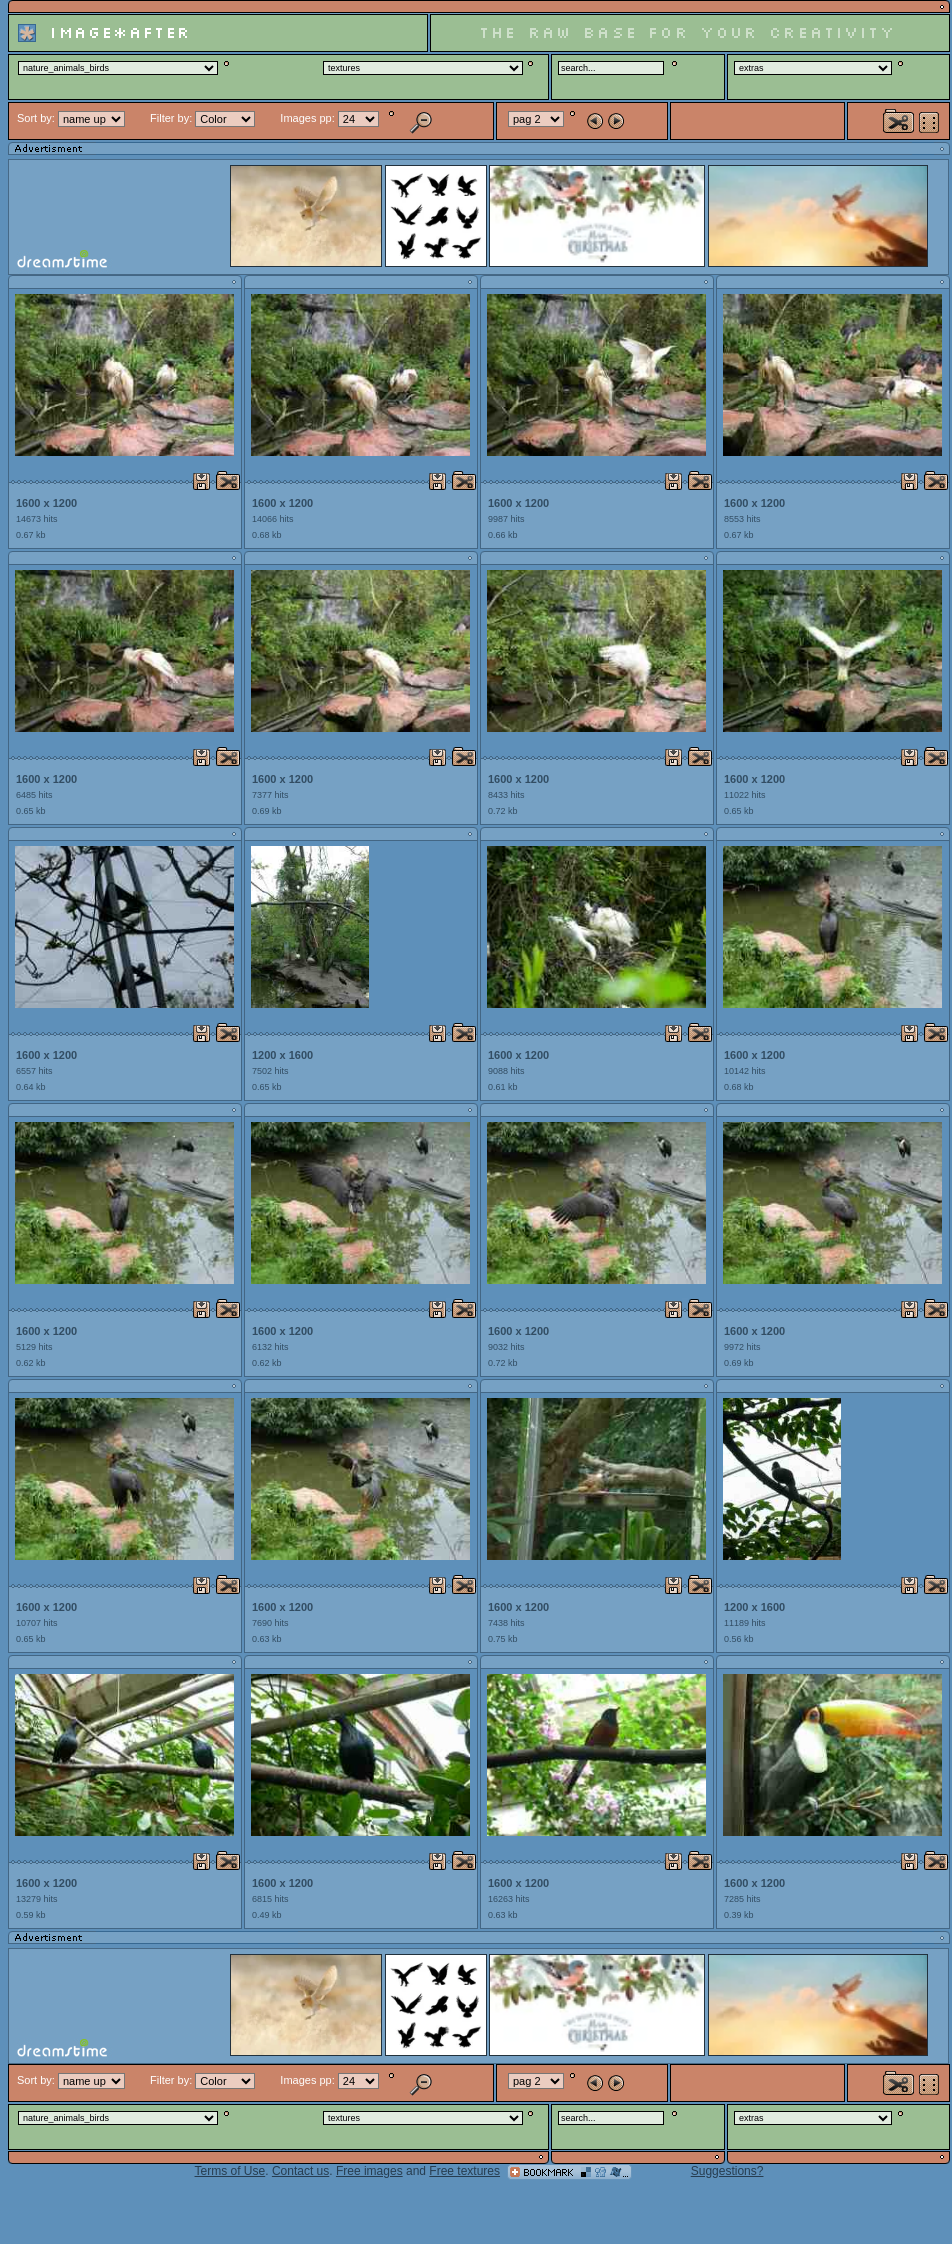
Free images (369, 2171)
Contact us (300, 2171)
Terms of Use (230, 2171)
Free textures (464, 2171)
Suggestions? (727, 2171)
